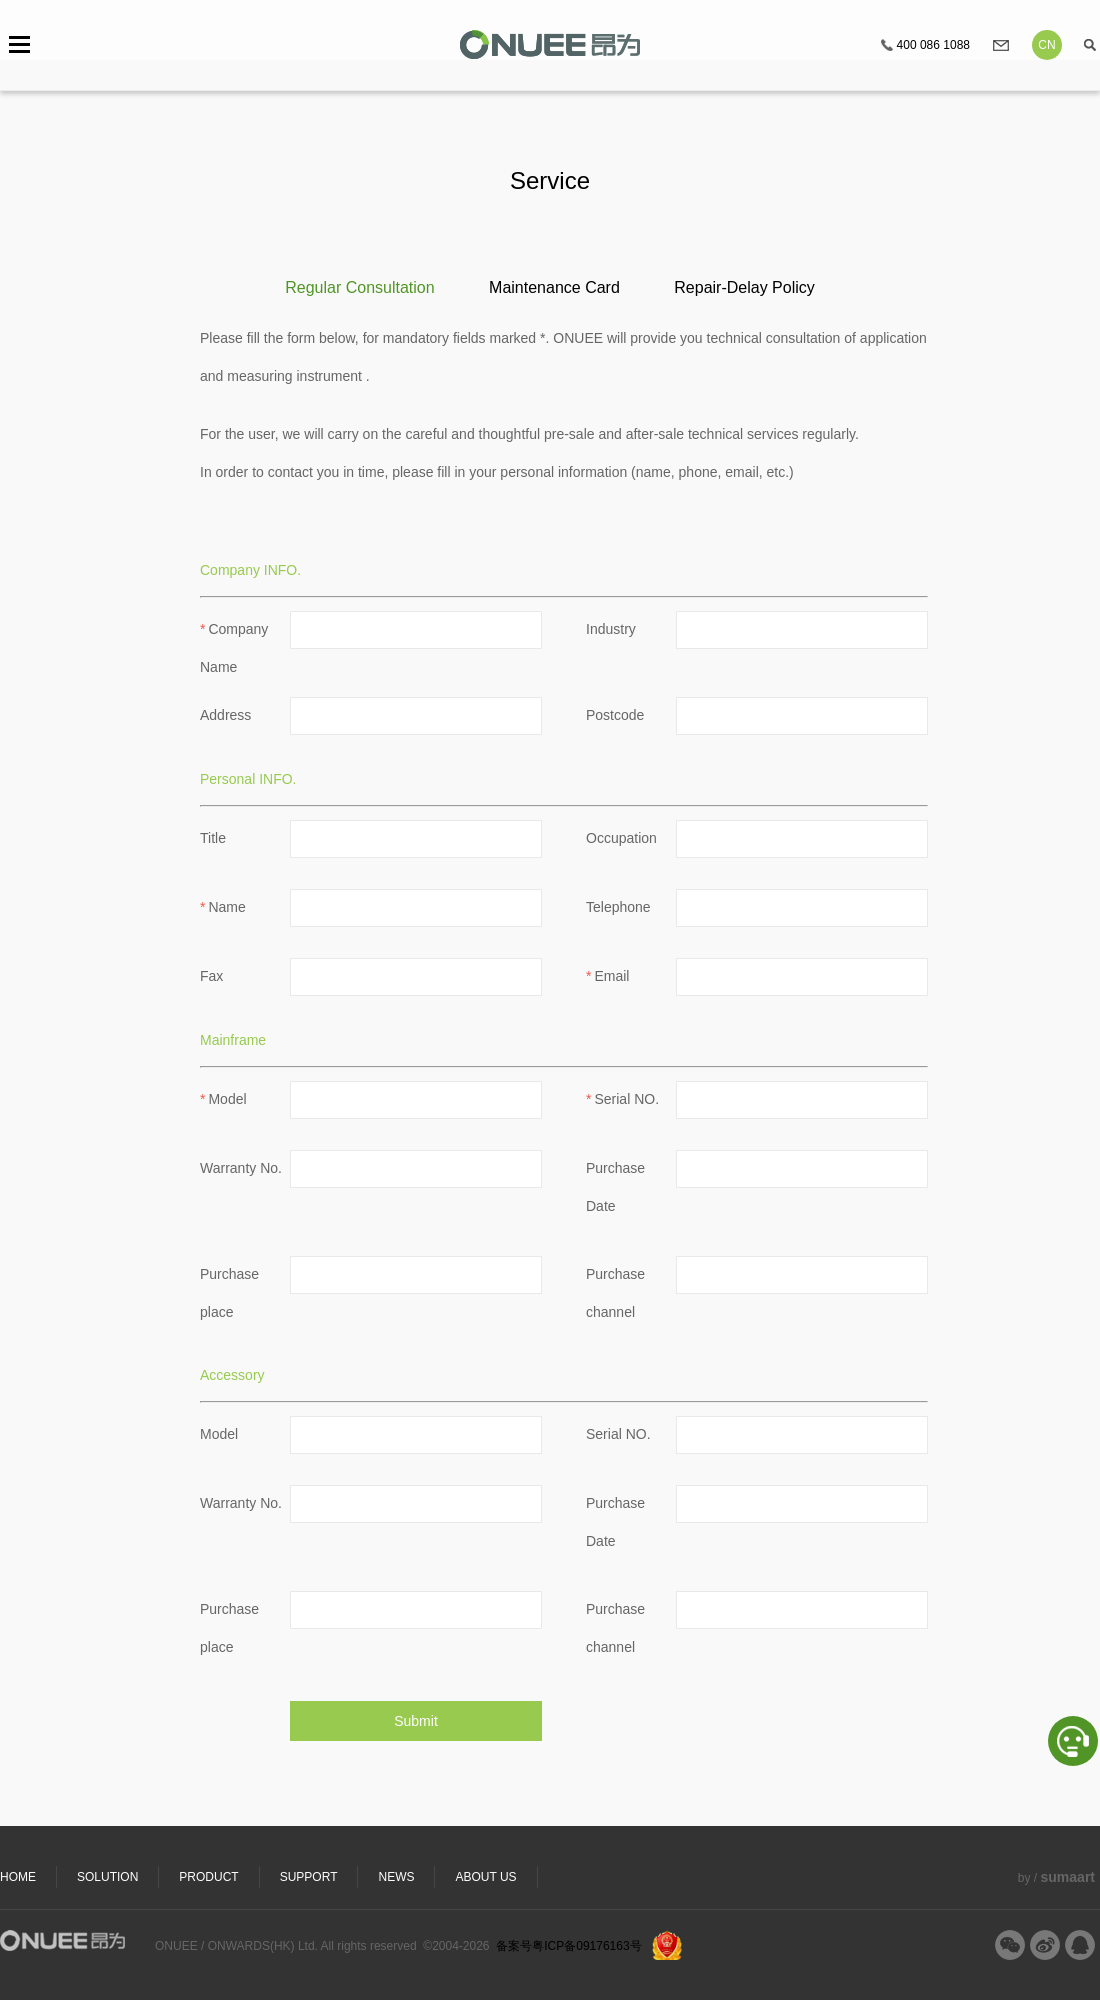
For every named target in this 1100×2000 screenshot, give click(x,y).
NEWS (396, 1877)
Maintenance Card (554, 287)
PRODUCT (208, 1877)
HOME (18, 1877)
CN (1046, 45)
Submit (416, 1721)
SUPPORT (309, 1877)
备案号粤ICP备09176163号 (568, 1946)
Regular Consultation (359, 287)
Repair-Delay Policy (744, 287)
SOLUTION (107, 1877)
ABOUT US (485, 1877)
